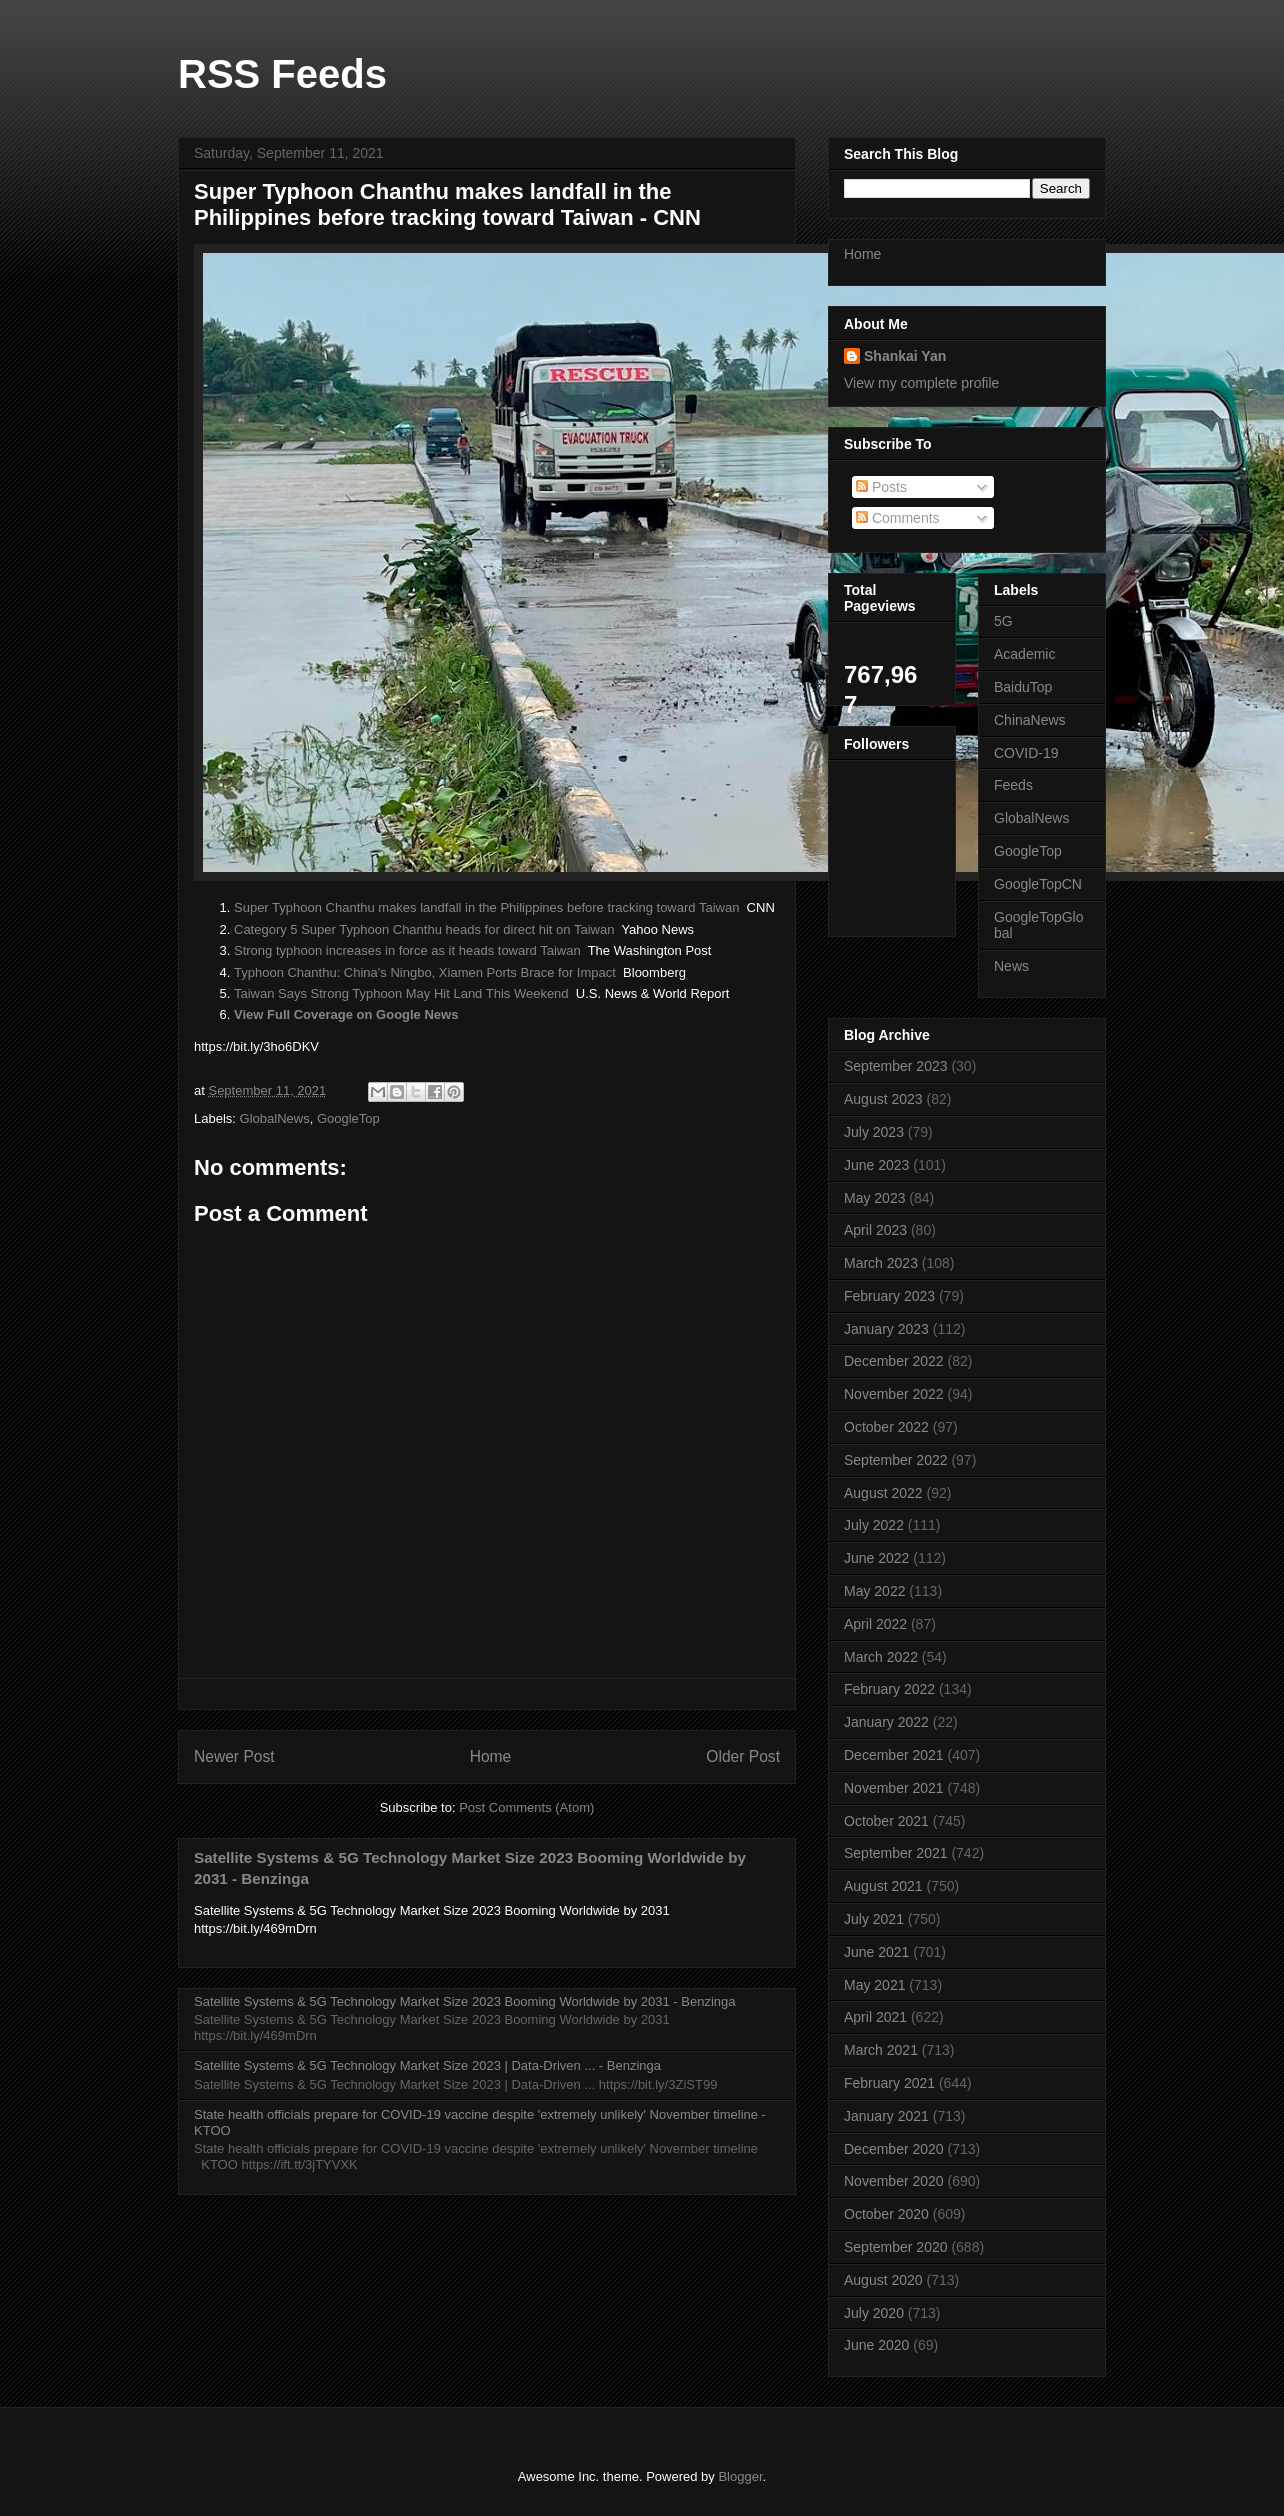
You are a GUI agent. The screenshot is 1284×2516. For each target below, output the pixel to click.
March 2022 (881, 1657)
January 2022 (886, 1722)
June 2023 (876, 1165)
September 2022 (896, 1460)
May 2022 (874, 1591)
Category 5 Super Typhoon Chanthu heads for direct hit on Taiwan (424, 929)
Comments (898, 518)
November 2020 (894, 2181)
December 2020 (894, 2149)
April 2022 (875, 1624)
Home (491, 1756)
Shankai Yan (905, 356)
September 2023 (896, 1066)
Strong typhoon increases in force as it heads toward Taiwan (407, 950)
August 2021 (883, 1886)
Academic (1024, 654)
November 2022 (894, 1394)
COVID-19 (1026, 753)
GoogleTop (348, 1118)
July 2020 (874, 2313)
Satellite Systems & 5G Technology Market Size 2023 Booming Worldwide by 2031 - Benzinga (464, 2001)
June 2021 (876, 1952)
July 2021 (874, 1919)
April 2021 (875, 2017)
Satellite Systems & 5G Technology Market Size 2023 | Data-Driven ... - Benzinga (427, 2065)
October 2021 (886, 1821)
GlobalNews (275, 1118)
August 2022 (883, 1493)
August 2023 (883, 1099)
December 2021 (894, 1755)
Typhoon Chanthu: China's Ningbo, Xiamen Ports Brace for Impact (425, 972)
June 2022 (876, 1558)
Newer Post (234, 1756)
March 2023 (881, 1263)
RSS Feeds (282, 74)
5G (1003, 621)
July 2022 (874, 1525)
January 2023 (886, 1329)
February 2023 (889, 1296)
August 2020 (883, 2280)
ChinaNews (1030, 720)
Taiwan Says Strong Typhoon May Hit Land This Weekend (401, 993)
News (1011, 966)
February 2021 (889, 2083)
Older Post (743, 1756)
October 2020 (886, 2214)
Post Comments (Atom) (526, 1807)
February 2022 (889, 1689)
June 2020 (876, 2345)
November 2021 (894, 1788)
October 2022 (886, 1427)
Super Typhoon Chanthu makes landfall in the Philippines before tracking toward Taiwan (486, 907)
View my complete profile (921, 383)
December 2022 (894, 1361)
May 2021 (874, 1985)
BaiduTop (1023, 687)
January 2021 (886, 2116)
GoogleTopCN (1038, 884)
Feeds (1013, 785)
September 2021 (896, 1853)
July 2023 (874, 1132)
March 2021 (881, 2050)
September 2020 (896, 2247)
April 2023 (875, 1230)
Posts (881, 487)
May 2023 (874, 1198)
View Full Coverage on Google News (346, 1014)
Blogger (740, 2476)
